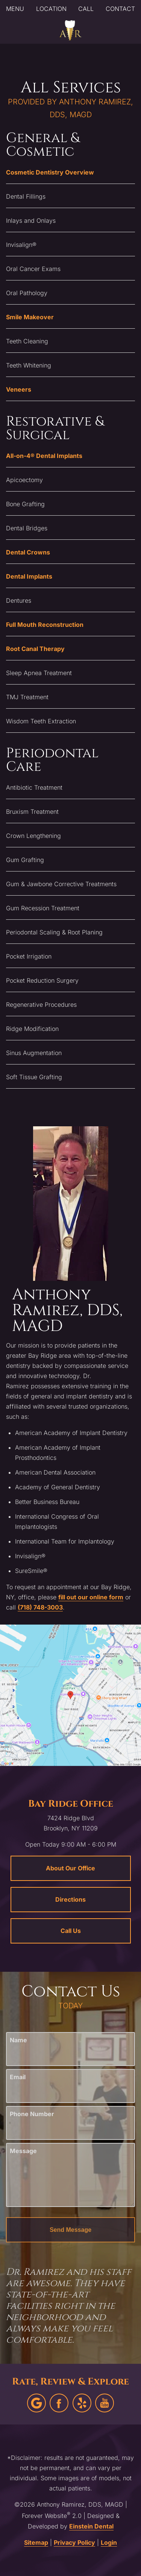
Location (51, 9)
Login (109, 2542)
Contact (120, 9)
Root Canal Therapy (35, 648)
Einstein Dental (91, 2526)
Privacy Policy (74, 2542)
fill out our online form (90, 1597)
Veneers (18, 389)
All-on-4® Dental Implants (44, 455)
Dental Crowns (28, 552)
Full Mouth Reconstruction (44, 624)
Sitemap (36, 2542)
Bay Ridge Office (70, 1804)
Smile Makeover (30, 317)
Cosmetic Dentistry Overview (50, 172)
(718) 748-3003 (40, 1607)
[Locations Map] (70, 1694)
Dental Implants (29, 576)
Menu (15, 9)
